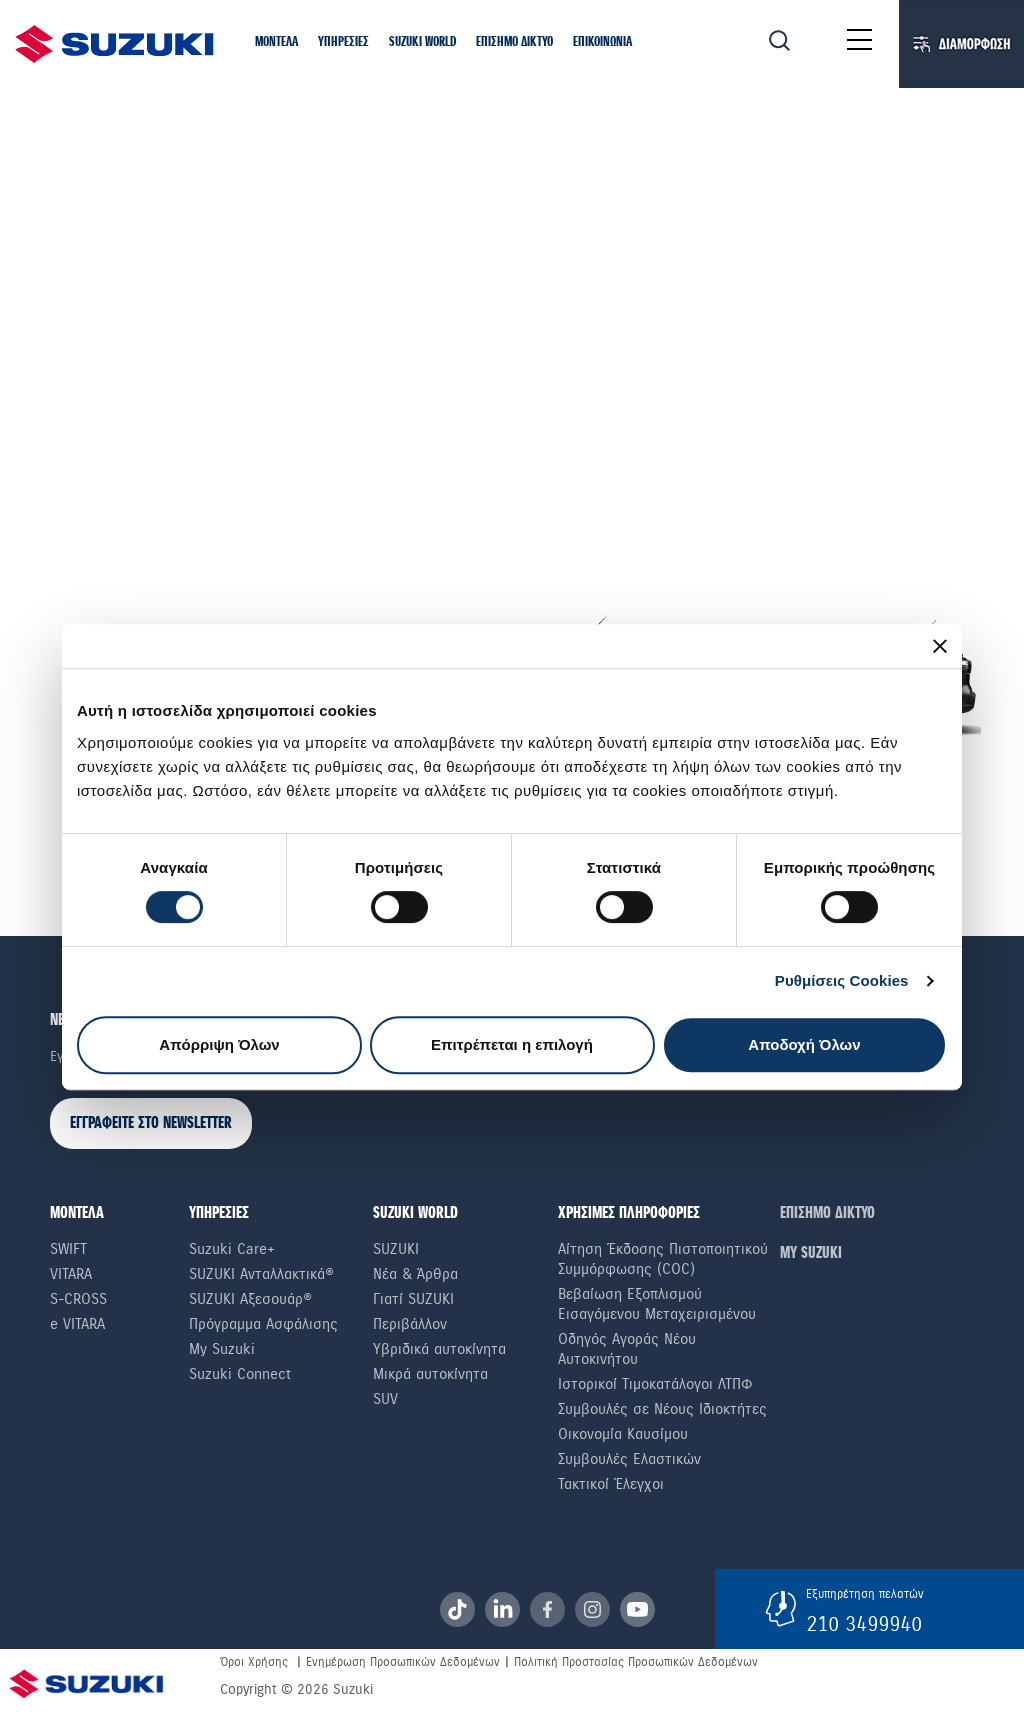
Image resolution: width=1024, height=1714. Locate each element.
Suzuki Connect (240, 1374)
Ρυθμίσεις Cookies (842, 980)
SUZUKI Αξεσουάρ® (250, 1299)
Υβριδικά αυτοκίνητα (439, 1349)
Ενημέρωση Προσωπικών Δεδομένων (403, 1662)
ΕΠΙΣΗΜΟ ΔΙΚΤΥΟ (827, 1213)
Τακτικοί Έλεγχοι (611, 1484)
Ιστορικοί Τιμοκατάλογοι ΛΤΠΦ (655, 1384)
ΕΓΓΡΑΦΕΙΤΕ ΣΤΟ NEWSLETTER (151, 1123)
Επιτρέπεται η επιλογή (512, 1044)
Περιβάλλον (410, 1324)
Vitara (71, 1274)
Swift (68, 1249)
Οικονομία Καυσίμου (623, 1434)
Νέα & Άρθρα (415, 1274)
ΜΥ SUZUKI (811, 1253)
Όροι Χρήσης (254, 1662)
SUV (385, 1399)
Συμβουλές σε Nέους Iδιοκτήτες (662, 1409)
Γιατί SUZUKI (413, 1299)
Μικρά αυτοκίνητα (430, 1374)
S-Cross (78, 1299)
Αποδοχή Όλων (804, 1044)
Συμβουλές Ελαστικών (629, 1459)
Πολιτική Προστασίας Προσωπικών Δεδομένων (636, 1662)
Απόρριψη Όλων (219, 1044)
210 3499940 (864, 1624)
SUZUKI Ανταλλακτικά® (261, 1274)
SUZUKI (396, 1249)
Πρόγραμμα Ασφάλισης (263, 1324)
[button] (276, 43)
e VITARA (77, 1324)
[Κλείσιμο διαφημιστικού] (940, 646)
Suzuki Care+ (232, 1249)
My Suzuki (222, 1349)
